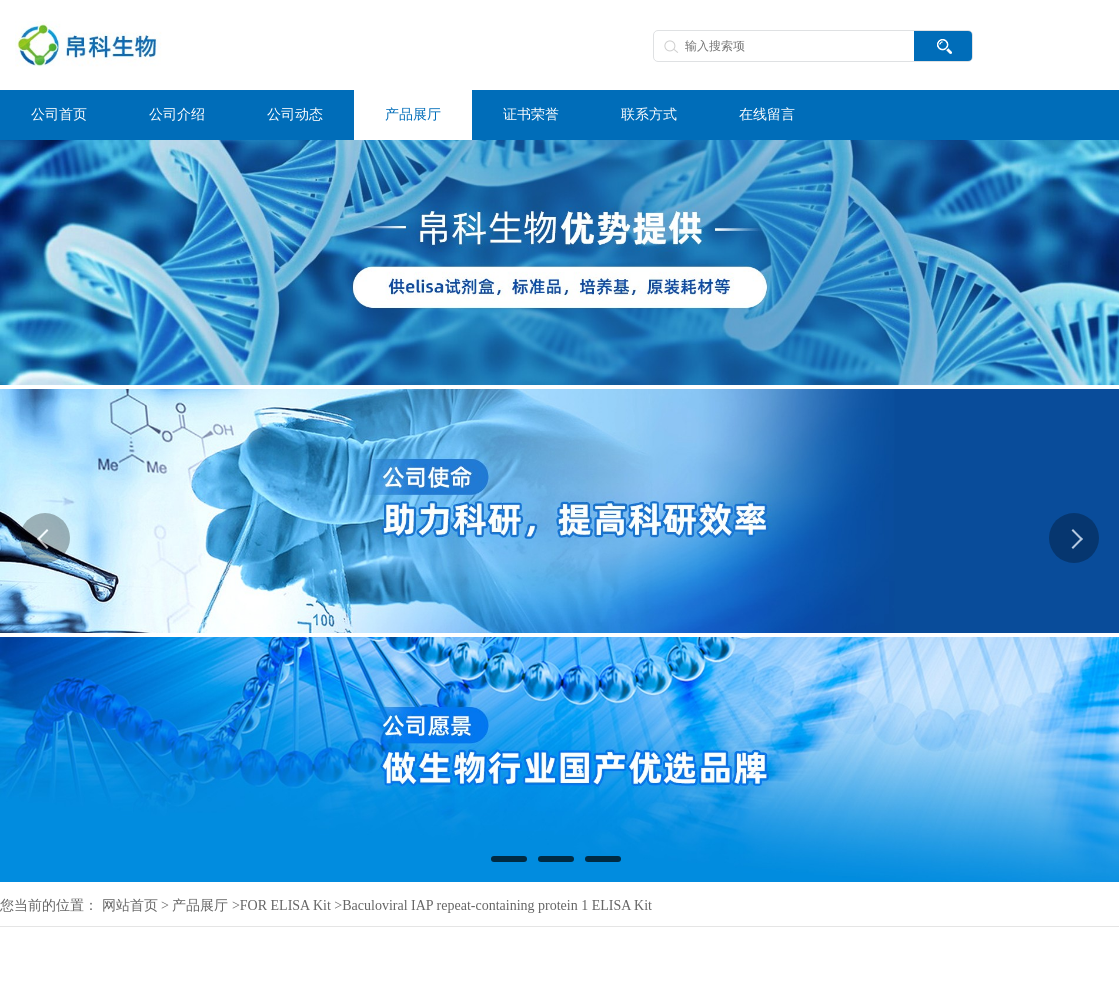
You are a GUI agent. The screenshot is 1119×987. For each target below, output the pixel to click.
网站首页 (130, 905)
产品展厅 (200, 905)
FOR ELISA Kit (285, 905)
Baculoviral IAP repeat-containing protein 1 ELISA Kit (497, 905)
